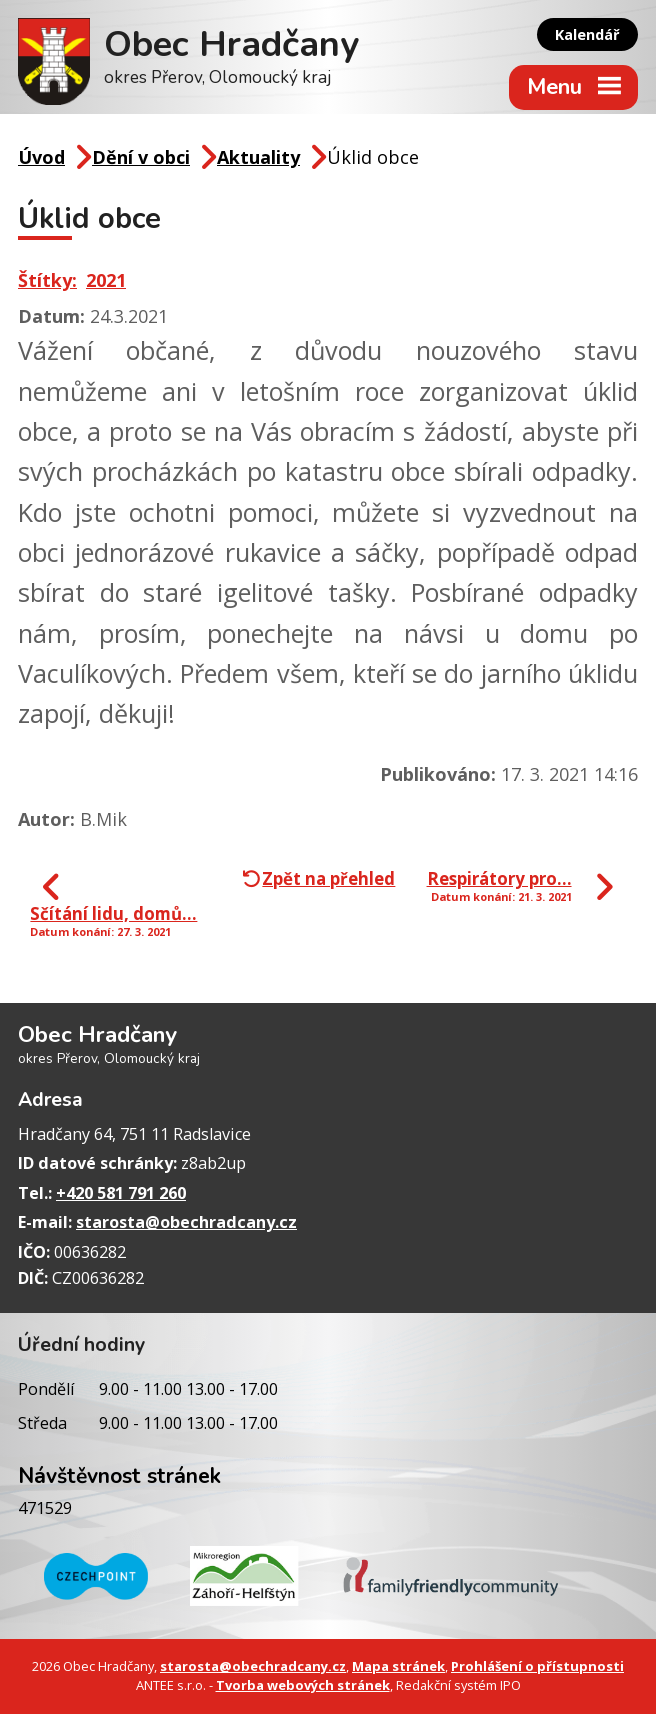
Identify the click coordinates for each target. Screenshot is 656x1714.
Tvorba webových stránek (303, 1685)
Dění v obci (141, 157)
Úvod (41, 157)
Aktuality (258, 157)
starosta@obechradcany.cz (186, 1222)
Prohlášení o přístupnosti (537, 1666)
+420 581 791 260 (121, 1193)
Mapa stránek (398, 1666)
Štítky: (47, 280)
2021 (106, 280)
